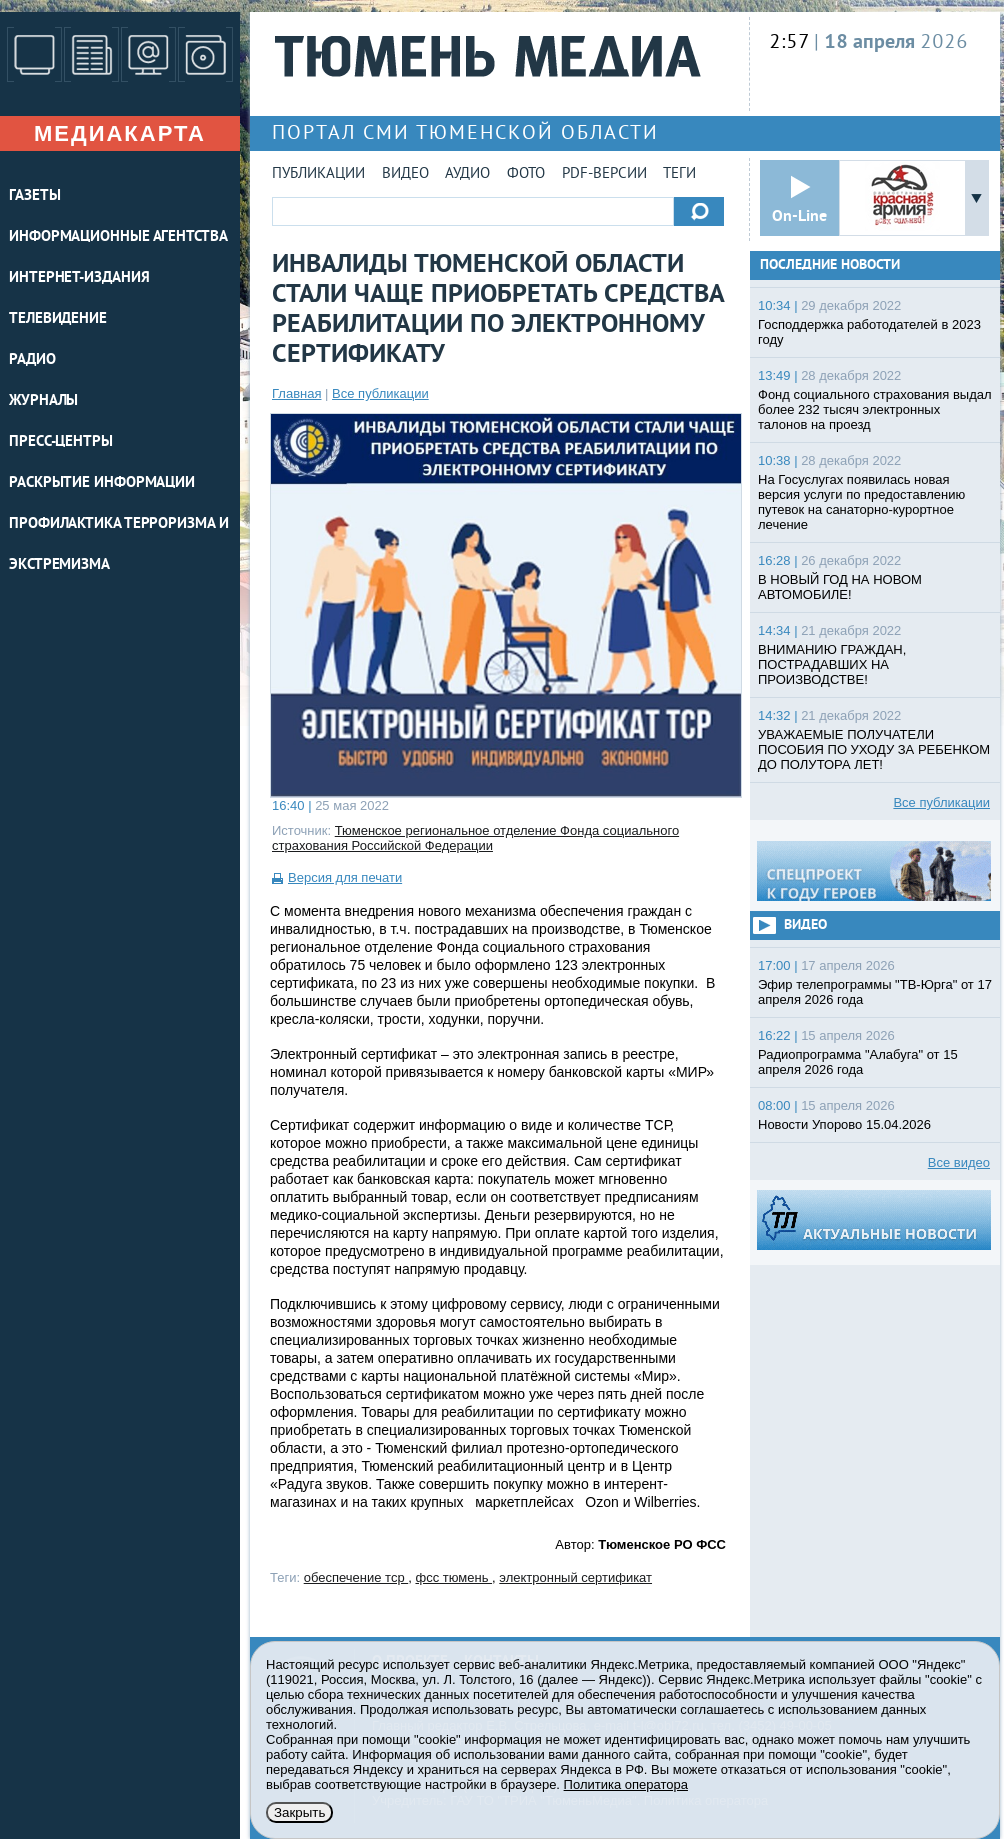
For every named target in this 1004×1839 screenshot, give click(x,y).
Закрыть (299, 1812)
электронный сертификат (575, 1577)
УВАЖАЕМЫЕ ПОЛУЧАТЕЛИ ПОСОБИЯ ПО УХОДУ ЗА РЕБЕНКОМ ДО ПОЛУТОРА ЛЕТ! (874, 749)
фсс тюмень (453, 1577)
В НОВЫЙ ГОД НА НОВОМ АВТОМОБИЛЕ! (840, 587)
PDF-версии (604, 174)
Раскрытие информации (102, 483)
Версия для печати (345, 877)
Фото (526, 174)
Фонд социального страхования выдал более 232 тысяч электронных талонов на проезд (875, 409)
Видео (405, 174)
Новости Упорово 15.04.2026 (844, 1124)
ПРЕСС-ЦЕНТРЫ (61, 442)
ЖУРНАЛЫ (43, 401)
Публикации (318, 174)
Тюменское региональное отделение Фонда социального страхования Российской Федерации (475, 838)
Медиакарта (120, 133)
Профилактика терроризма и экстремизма (119, 545)
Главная (296, 393)
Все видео (959, 1162)
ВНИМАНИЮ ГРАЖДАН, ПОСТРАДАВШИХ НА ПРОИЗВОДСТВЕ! (832, 664)
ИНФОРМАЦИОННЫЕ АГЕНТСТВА (118, 237)
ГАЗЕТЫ (34, 196)
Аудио (467, 174)
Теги (679, 174)
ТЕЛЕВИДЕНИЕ (58, 319)
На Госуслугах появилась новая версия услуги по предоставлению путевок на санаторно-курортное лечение (861, 502)
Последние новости (830, 265)
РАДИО (32, 360)
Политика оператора (626, 1784)
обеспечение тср (356, 1577)
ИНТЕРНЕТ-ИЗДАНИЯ (79, 278)
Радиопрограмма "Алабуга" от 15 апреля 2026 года (858, 1062)
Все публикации (380, 393)
